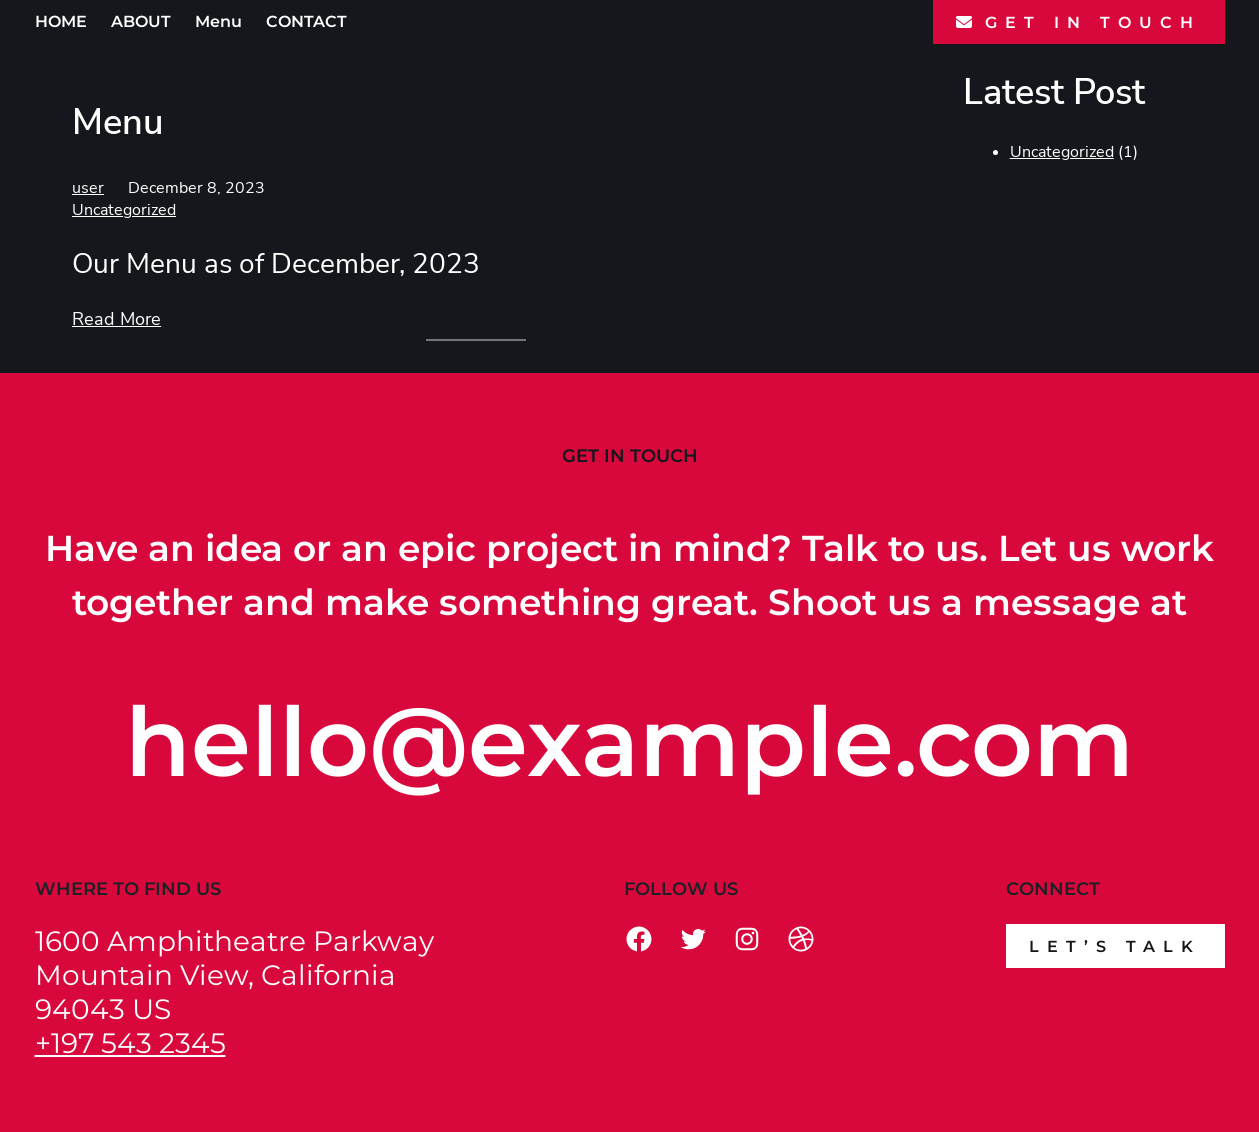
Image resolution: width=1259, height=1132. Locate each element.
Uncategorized (124, 210)
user (88, 188)
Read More (116, 319)
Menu (218, 21)
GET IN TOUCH (1093, 22)
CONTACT (306, 21)
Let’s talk (1115, 946)
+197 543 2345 (130, 1043)
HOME (61, 21)
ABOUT (141, 21)
